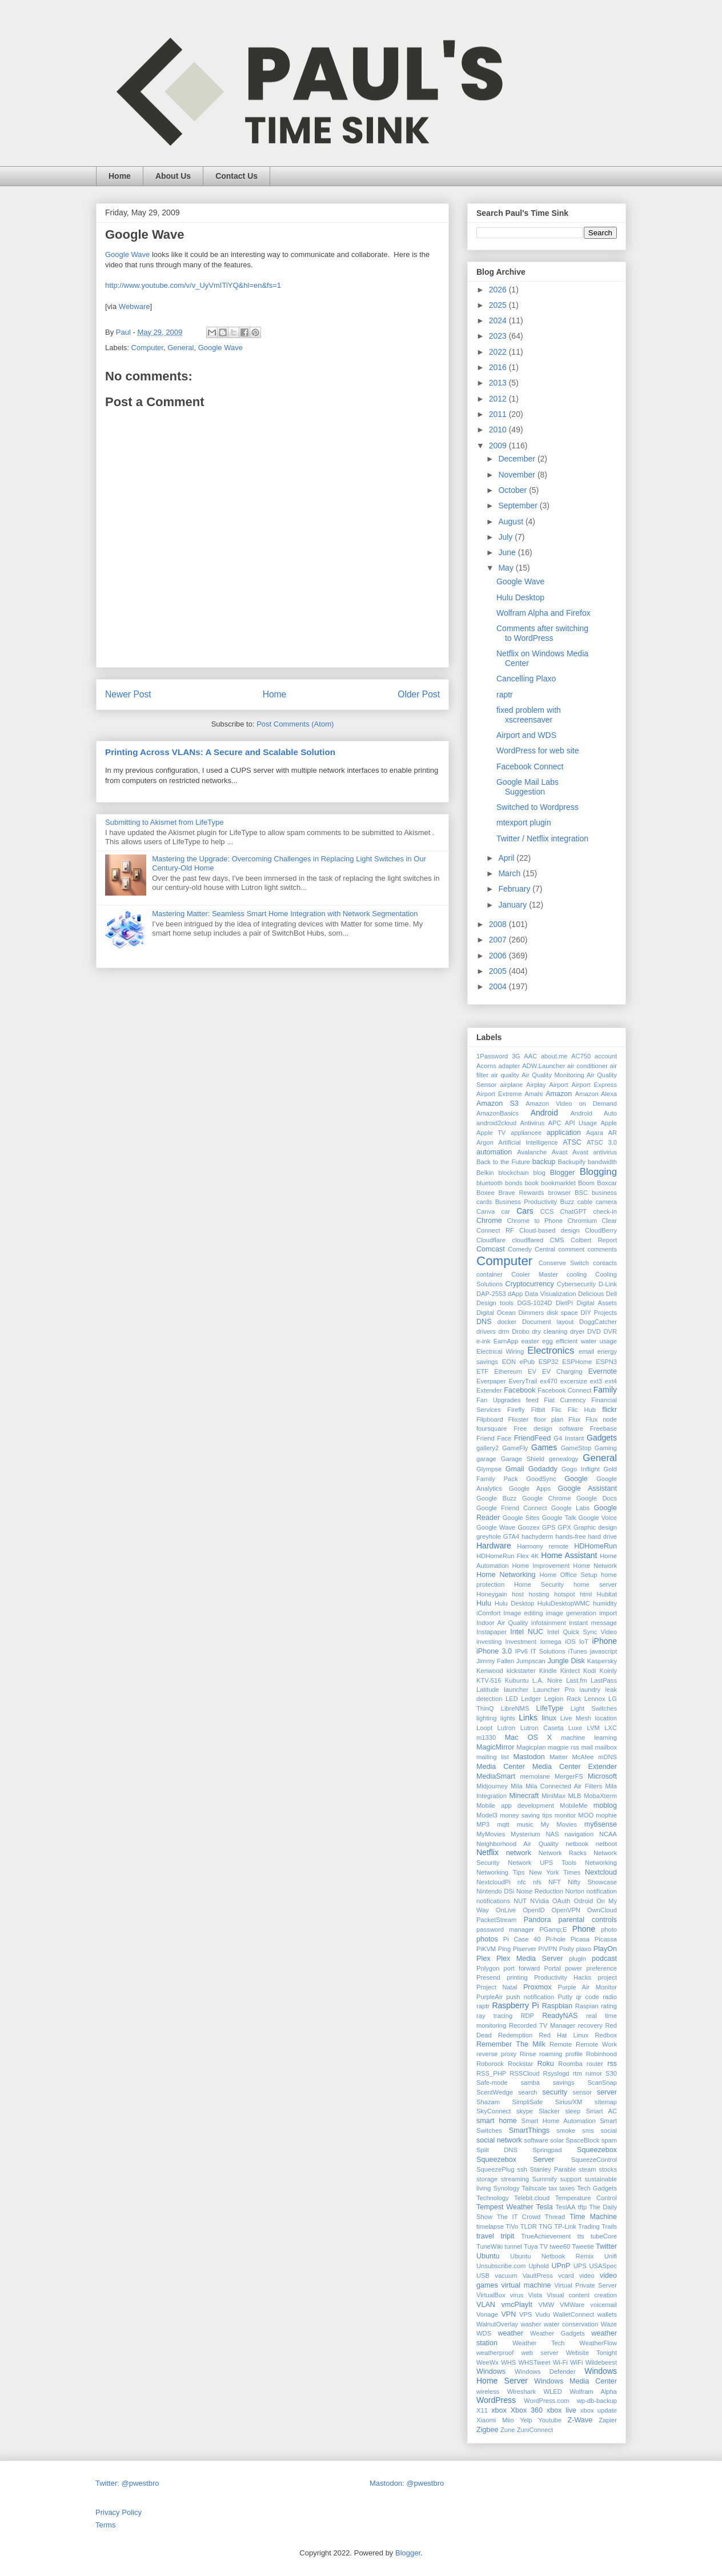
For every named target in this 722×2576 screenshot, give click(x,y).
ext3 (596, 1381)
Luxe (575, 1727)
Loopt (484, 1727)
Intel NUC (526, 1632)
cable (585, 1201)
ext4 (611, 1381)
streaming (515, 2179)
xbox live (561, 2410)
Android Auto (593, 1113)
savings (564, 2082)
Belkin (485, 1172)
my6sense (600, 1824)
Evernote (602, 1371)
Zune (507, 2429)
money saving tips (526, 1815)
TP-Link (565, 2226)
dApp (515, 1293)
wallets (607, 2314)
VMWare (572, 2304)
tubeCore (604, 2236)
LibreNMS (515, 1708)
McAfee (582, 1757)
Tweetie (583, 2246)
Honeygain (491, 1594)
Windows (491, 2372)
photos (487, 1939)
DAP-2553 (491, 1293)
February (515, 888)
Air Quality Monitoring (553, 1075)
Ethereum (508, 1371)
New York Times (554, 1872)
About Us (173, 175)
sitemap (606, 2101)
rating (609, 2006)
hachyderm (537, 1536)
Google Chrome (546, 1498)
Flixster (518, 1419)
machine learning (589, 1737)
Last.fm (576, 1680)
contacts (605, 1262)
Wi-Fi (560, 2362)
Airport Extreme (499, 1093)
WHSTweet (535, 2362)
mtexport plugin (523, 822)
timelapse (490, 2226)
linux (549, 1718)
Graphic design (595, 1527)
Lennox (594, 1698)
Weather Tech (538, 2343)
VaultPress (538, 2275)
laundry (589, 1689)
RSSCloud (524, 2073)
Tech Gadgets (597, 2188)
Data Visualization (550, 1293)
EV (532, 1371)
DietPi (564, 1302)
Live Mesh (575, 1718)
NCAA (608, 1834)
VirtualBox (491, 2295)
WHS (508, 2362)
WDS (483, 2333)
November (517, 474)
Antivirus (532, 1123)
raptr (504, 694)
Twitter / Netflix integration (542, 838)
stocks (608, 2169)
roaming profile (561, 2054)
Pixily (566, 1948)
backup (544, 1162)
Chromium (582, 1220)
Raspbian (557, 2006)
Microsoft (602, 1776)
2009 (499, 445)
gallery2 (487, 1448)
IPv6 (521, 1651)
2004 (499, 986)
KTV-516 (489, 1680)
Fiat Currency (565, 1400)
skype (524, 2111)
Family (605, 1389)
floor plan (548, 1419)
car (506, 1211)
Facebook (519, 1390)
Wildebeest (601, 2362)
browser (559, 1192)
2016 (499, 367)
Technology (492, 2197)
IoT (583, 1641)
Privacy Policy (118, 2512)
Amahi (533, 1093)
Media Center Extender (574, 1767)
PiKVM (486, 1948)
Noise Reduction (539, 1891)
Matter (558, 1757)
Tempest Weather (505, 2207)
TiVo (512, 2226)
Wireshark (521, 2391)
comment (571, 1249)
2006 (499, 955)
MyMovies (490, 1834)
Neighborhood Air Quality (517, 1843)
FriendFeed (532, 1438)
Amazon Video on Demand (571, 1103)
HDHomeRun (595, 1546)
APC (554, 1123)
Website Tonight (591, 2352)
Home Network (595, 1565)
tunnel (513, 2246)
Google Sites (521, 1517)
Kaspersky (602, 1661)
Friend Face (493, 1438)
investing (489, 1641)
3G (516, 1056)
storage (487, 2179)
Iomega (550, 1641)
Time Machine (593, 2217)
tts (580, 2236)
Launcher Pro (554, 1689)
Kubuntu (517, 1680)
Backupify (572, 1161)
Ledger (531, 1698)
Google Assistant (587, 1488)
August (511, 521)
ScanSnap (602, 2082)
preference (602, 1968)
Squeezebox (597, 2150)
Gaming (606, 1448)
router (595, 2063)
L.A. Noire (547, 1680)
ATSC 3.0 (602, 1142)
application (564, 1133)
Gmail (515, 1469)
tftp (582, 2207)
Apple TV (491, 1132)
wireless (487, 2391)
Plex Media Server (529, 1959)
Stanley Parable (553, 2169)
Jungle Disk (566, 1661)
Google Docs (596, 1498)
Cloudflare (491, 1240)
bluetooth (489, 1182)
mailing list (492, 1757)
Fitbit (538, 1409)
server (607, 2092)
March (510, 873)
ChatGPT (573, 1211)
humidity (605, 1603)
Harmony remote (542, 1546)
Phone (583, 1928)
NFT (554, 1882)
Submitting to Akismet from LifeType (164, 822)
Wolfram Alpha (593, 2391)
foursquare (491, 1428)
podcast (604, 1959)
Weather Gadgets (557, 2333)
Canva (485, 1211)
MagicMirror (495, 1747)
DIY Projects (598, 1312)
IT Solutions (548, 1651)
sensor (582, 2092)
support (570, 2179)
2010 (499, 429)
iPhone (604, 1641)
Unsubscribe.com (501, 2265)
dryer (577, 1331)
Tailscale (534, 2188)
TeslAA (566, 2207)
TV (544, 2246)
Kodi (589, 1670)
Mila (517, 1786)
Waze (609, 2324)
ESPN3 (606, 1361)
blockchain (514, 1172)
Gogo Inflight (580, 1469)
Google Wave (127, 254)
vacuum (506, 2275)
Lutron (506, 1727)
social (608, 2130)
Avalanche (532, 1152)
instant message (593, 1622)
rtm (577, 2073)
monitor (565, 1815)
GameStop (576, 1448)
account (606, 1056)
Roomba (570, 2063)
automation (494, 1152)
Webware (134, 306)
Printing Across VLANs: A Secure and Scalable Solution (220, 752)
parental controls (587, 1920)
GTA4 (511, 1536)
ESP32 (549, 1361)
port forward (522, 1968)
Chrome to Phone (535, 1220)
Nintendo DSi (495, 1891)
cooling (577, 1274)
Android (544, 1112)
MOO (585, 1815)
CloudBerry (601, 1230)
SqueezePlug (495, 2169)
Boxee (485, 1192)
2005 (499, 971)
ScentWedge (494, 2092)
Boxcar (607, 1182)
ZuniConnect (535, 2429)
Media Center (500, 1767)
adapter (509, 1065)
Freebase (603, 1428)
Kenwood (489, 1670)
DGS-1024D (535, 1302)
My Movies (559, 1824)
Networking (601, 1862)
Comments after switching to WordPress (542, 633)
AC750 (581, 1056)
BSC (581, 1192)
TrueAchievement (546, 2236)
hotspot (564, 1594)
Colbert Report (594, 1240)
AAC (530, 1056)
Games (544, 1447)
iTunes (577, 1651)
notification (602, 1891)
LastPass (604, 1680)
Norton (574, 1891)
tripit (508, 2236)
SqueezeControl (594, 2159)
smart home (496, 2121)
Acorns (486, 1065)
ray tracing (494, 2015)
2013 (499, 382)
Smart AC (601, 2111)
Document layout (548, 1321)
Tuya (531, 2246)
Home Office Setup (568, 1574)
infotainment (548, 1622)
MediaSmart (495, 1776)
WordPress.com (546, 2400)
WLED (553, 2391)
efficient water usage (586, 1341)
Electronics (550, 1350)
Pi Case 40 (522, 1939)
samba (530, 2082)
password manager (505, 1929)
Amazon (558, 1094)
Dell (611, 1293)
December (517, 458)
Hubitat (607, 1594)
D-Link (608, 1284)
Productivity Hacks (562, 1977)
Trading (589, 2226)
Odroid (583, 1900)
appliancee (526, 1132)
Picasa (580, 1939)
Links (528, 1717)
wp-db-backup (597, 2400)
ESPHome (577, 1361)
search (528, 2092)
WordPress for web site (537, 750)
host (518, 1594)
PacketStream (496, 1919)
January (513, 904)
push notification (530, 1996)
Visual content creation (582, 2295)
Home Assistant (569, 1555)
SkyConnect (493, 2111)
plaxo (583, 1948)
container (489, 1274)
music (525, 1824)
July (506, 536)
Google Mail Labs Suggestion (527, 786)
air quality (505, 1075)
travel (485, 2236)
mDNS (607, 1757)
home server (595, 1584)
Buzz (567, 1201)
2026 (499, 289)
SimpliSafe (527, 2101)
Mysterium (525, 1834)
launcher (516, 1689)
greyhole (488, 1536)
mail (587, 1747)
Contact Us (236, 175)
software (536, 2140)
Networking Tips (500, 1872)
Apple (608, 1123)
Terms (105, 2525)
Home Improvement (540, 1565)
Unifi (610, 2256)
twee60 (559, 2246)
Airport (558, 1084)
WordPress (496, 2400)
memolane (535, 1776)
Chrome (489, 1221)
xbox (499, 2410)
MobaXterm (600, 1795)
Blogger (562, 1173)
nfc (522, 1882)
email (586, 1351)
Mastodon (529, 1757)
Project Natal (496, 1987)
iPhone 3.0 (494, 1651)
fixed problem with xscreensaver (528, 714)
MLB (574, 1795)
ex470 (548, 1381)
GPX (564, 1527)
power (573, 1968)
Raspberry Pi (515, 2005)
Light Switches (594, 1708)
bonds (513, 1182)
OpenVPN (566, 1910)
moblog (605, 1805)
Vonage (487, 2314)
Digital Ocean (496, 1312)
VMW (546, 2304)
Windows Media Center (575, 2381)
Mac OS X (528, 1738)
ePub (527, 1361)
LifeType (550, 1708)
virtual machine (526, 2285)
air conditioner (587, 1065)
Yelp (526, 2420)
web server (540, 2352)
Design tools (495, 1302)
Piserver (524, 1948)
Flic (556, 1409)
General (180, 347)
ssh (522, 2169)
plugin (577, 1958)
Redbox (606, 2035)
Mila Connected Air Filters (564, 1786)
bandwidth (602, 1161)
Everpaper (491, 1381)
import (608, 1613)
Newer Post (128, 694)
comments (602, 1249)
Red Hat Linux (563, 2035)
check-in (605, 1211)
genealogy (564, 1458)
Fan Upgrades (498, 1400)
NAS (552, 1834)
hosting (538, 1594)
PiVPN (547, 1948)
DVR (610, 1331)
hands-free (570, 1536)
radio (610, 1996)
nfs (537, 1882)
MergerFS (569, 1776)
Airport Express (594, 1084)
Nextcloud (601, 1872)
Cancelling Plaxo (526, 678)
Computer (147, 347)
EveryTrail (523, 1381)
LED (512, 1698)
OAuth (561, 1900)
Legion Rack (562, 1698)
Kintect (570, 1670)
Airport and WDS (526, 735)
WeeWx (487, 2362)
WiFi (576, 2362)
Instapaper (491, 1631)
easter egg (537, 1341)
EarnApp (506, 1341)
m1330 (486, 1737)
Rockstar (520, 2063)
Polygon (487, 1968)
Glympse (489, 1469)
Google (576, 1479)
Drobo (520, 1331)
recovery (590, 2025)
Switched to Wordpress (537, 807)
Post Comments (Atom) (295, 724)
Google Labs (570, 1507)
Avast (560, 1152)
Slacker (549, 2111)
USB (483, 2275)
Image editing (523, 1613)
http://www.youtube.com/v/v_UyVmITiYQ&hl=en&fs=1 (193, 285)
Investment (520, 1641)
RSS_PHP (491, 2073)
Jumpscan (530, 1661)
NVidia (539, 1900)
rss (612, 2064)
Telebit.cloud (531, 2197)
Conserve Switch (564, 1262)
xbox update (598, 2410)
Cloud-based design (549, 1230)
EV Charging (562, 1371)
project (607, 1977)
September (518, 505)
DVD (594, 1331)
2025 (499, 305)
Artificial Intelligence (527, 1142)
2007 (499, 939)
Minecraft (524, 1796)
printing (517, 1977)
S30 (611, 2073)
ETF (482, 1371)
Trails (609, 2226)
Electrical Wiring (500, 1351)
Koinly (608, 1670)
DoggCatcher (598, 1321)
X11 (482, 2410)
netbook (576, 1843)
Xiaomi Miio (495, 2420)
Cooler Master (534, 1274)
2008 (499, 924)
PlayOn (605, 1949)
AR (612, 1132)
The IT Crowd (519, 2216)
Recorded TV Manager (542, 2025)
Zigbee (487, 2430)
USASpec (603, 2265)
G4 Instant (568, 1438)
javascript (603, 1651)
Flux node (601, 1419)
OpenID (534, 1910)
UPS (580, 2265)
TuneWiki (489, 2246)
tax (552, 2188)
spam (609, 2140)
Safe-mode (492, 2082)
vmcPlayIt (516, 2305)
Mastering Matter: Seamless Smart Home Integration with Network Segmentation (285, 913)
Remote (560, 2044)
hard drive (602, 1536)
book (532, 1182)
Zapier (608, 2420)
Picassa (606, 1939)
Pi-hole (555, 1939)
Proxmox (537, 1987)
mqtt (503, 1824)
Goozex (529, 1527)
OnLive (506, 1910)
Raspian (587, 2006)
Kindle (548, 1670)
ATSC (572, 1142)
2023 (499, 335)
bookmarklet (558, 1182)
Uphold (538, 2265)
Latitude (487, 1689)
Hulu (483, 1603)
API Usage (581, 1123)
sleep (572, 2111)
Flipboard (489, 1419)
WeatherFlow (598, 2343)
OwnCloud (602, 1910)
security (555, 2092)
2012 (499, 398)
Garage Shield (522, 1458)
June (508, 552)
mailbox (606, 1747)
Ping (504, 1948)
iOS (570, 1641)
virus (517, 2295)
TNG (545, 2226)
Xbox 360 (527, 2410)
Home (120, 175)
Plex (483, 1959)
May (506, 567)
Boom (586, 1182)
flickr (609, 1410)
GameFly (515, 1448)
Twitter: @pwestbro (127, 2483)
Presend (488, 1977)
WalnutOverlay (497, 2324)
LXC (610, 1727)
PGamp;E (553, 1929)
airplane (511, 1084)
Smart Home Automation (558, 2120)
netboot (606, 1843)
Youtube (549, 2420)
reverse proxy (496, 2054)
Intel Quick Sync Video (582, 1631)
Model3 (487, 1815)
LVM (593, 1727)
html (586, 1594)
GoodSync (541, 1478)
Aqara (594, 1132)
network (518, 1853)
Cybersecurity (576, 1284)
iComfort (488, 1613)
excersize (573, 1381)
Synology (507, 2188)
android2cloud (496, 1123)
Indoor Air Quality (502, 1622)
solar (557, 2140)
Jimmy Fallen (495, 1661)
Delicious (591, 1293)
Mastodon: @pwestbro (407, 2483)
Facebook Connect (530, 766)
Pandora (537, 1920)
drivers (486, 1331)
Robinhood (601, 2054)
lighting (486, 1718)
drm (503, 1331)
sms (588, 2130)
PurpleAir (489, 1996)
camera (606, 1201)
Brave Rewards (521, 1192)
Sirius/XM (568, 2101)
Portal (552, 1968)
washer (530, 2324)
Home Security (539, 1584)
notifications (493, 1900)
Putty (565, 1996)
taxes (567, 2188)
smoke (565, 2130)
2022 (499, 351)
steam (587, 2169)
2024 (499, 320)
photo (609, 1929)
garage (486, 1458)
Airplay (535, 1084)
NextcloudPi (493, 1882)
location (606, 1718)
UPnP (561, 2266)
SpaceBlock (582, 2140)
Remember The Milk (510, 2044)
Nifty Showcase (592, 1882)
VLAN (485, 2305)
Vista (535, 2295)
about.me (554, 1056)
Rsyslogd (556, 2073)
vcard (565, 2275)
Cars (525, 1210)
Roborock (490, 2063)
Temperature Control (586, 2197)
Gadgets (602, 1437)
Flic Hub (582, 1409)
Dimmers (531, 1312)
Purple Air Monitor (587, 1987)
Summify (544, 2179)
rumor (593, 2073)
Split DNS (497, 2149)
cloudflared (527, 1240)
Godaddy (542, 1469)
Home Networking (505, 1575)
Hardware (493, 1545)
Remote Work (596, 2044)
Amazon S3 (497, 1104)
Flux (574, 1419)
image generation (570, 1613)
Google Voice (598, 1517)
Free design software (548, 1428)
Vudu (542, 2314)
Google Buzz (496, 1498)
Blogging (598, 1171)
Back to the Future (503, 1161)
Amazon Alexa (596, 1093)
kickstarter (521, 1670)
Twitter (606, 2246)
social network (499, 2140)
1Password (492, 1056)
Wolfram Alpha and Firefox (543, 612)
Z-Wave (580, 2420)
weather (510, 2333)
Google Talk (559, 1517)
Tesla (544, 2207)
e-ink (483, 1341)
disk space (562, 1312)
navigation (578, 1834)
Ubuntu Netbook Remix (551, 2256)
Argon (485, 1142)
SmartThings (529, 2130)
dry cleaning (549, 1331)
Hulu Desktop (520, 597)
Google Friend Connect (511, 1507)
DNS (484, 1322)
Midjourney (492, 1786)
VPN (508, 2314)
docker (507, 1321)
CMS (557, 1240)
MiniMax (553, 1795)
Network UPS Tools (542, 1862)
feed (532, 1400)
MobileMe (574, 1805)
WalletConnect (573, 2314)
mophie (606, 1815)
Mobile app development (515, 1805)
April (507, 857)
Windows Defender (545, 2371)
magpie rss (563, 1747)
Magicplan (530, 1747)
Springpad (546, 2149)
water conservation (571, 2324)
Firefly (515, 1409)
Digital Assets (596, 1302)
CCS (547, 1211)
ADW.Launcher (543, 1065)
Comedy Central (531, 1249)
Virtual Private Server (585, 2285)
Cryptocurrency (530, 1284)
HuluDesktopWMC (564, 1603)
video (587, 2275)
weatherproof (495, 2352)
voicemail (603, 2304)
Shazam (488, 2101)
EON (509, 1361)
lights (507, 1718)
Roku (545, 2064)
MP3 (483, 1824)
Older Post (419, 694)
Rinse (528, 2054)
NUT (520, 1900)
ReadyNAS (559, 2016)
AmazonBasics (497, 1113)
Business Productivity (526, 1201)
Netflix (487, 1852)
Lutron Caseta (542, 1727)
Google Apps (530, 1488)
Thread (555, 2216)
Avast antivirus (594, 1152)
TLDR (528, 2226)
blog (539, 1172)
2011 (499, 414)
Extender (489, 1390)
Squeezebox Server (515, 2160)
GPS (549, 1527)
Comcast (490, 1249)
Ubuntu (488, 2256)
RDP (527, 2015)
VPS (525, 2314)
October (513, 490)
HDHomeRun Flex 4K (507, 1555)
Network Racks (563, 1852)
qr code (587, 1996)
